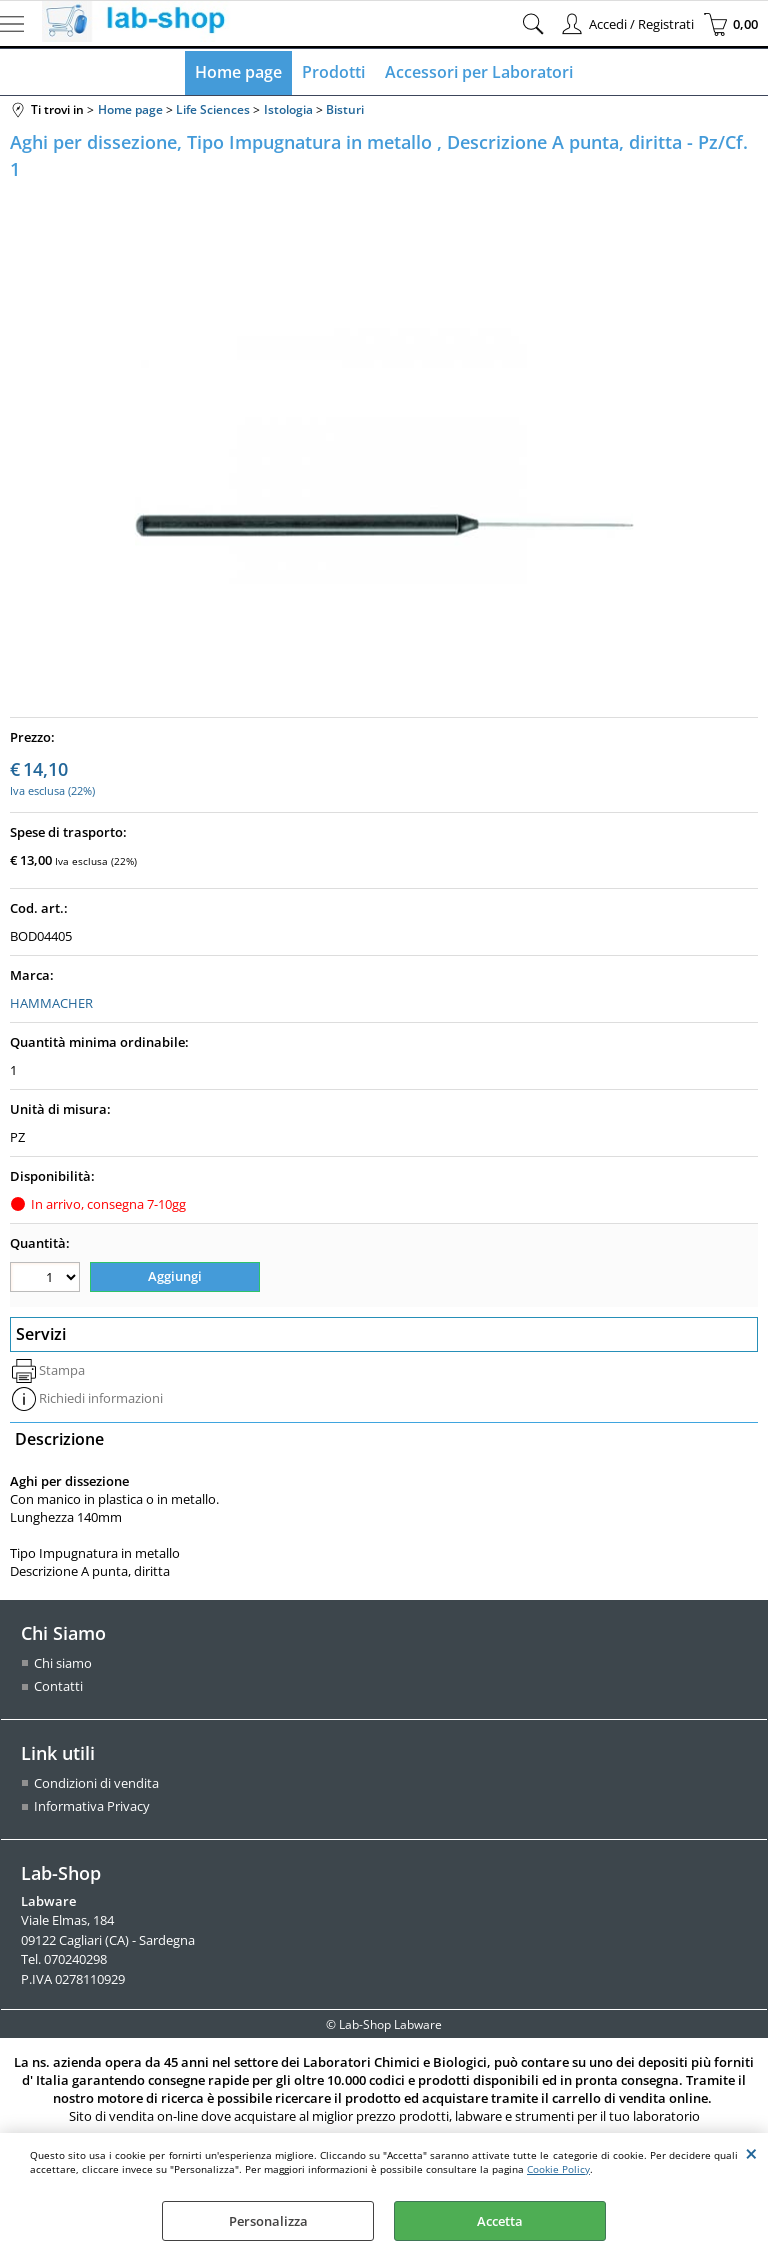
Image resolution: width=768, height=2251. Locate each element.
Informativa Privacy (92, 1806)
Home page (238, 72)
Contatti (58, 1686)
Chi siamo (63, 1663)
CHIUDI (751, 2153)
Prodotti (333, 72)
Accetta (500, 2221)
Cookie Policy (558, 2169)
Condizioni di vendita (96, 1783)
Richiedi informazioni (101, 1398)
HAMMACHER (51, 1003)
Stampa (62, 1370)
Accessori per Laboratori (479, 72)
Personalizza (268, 2221)
